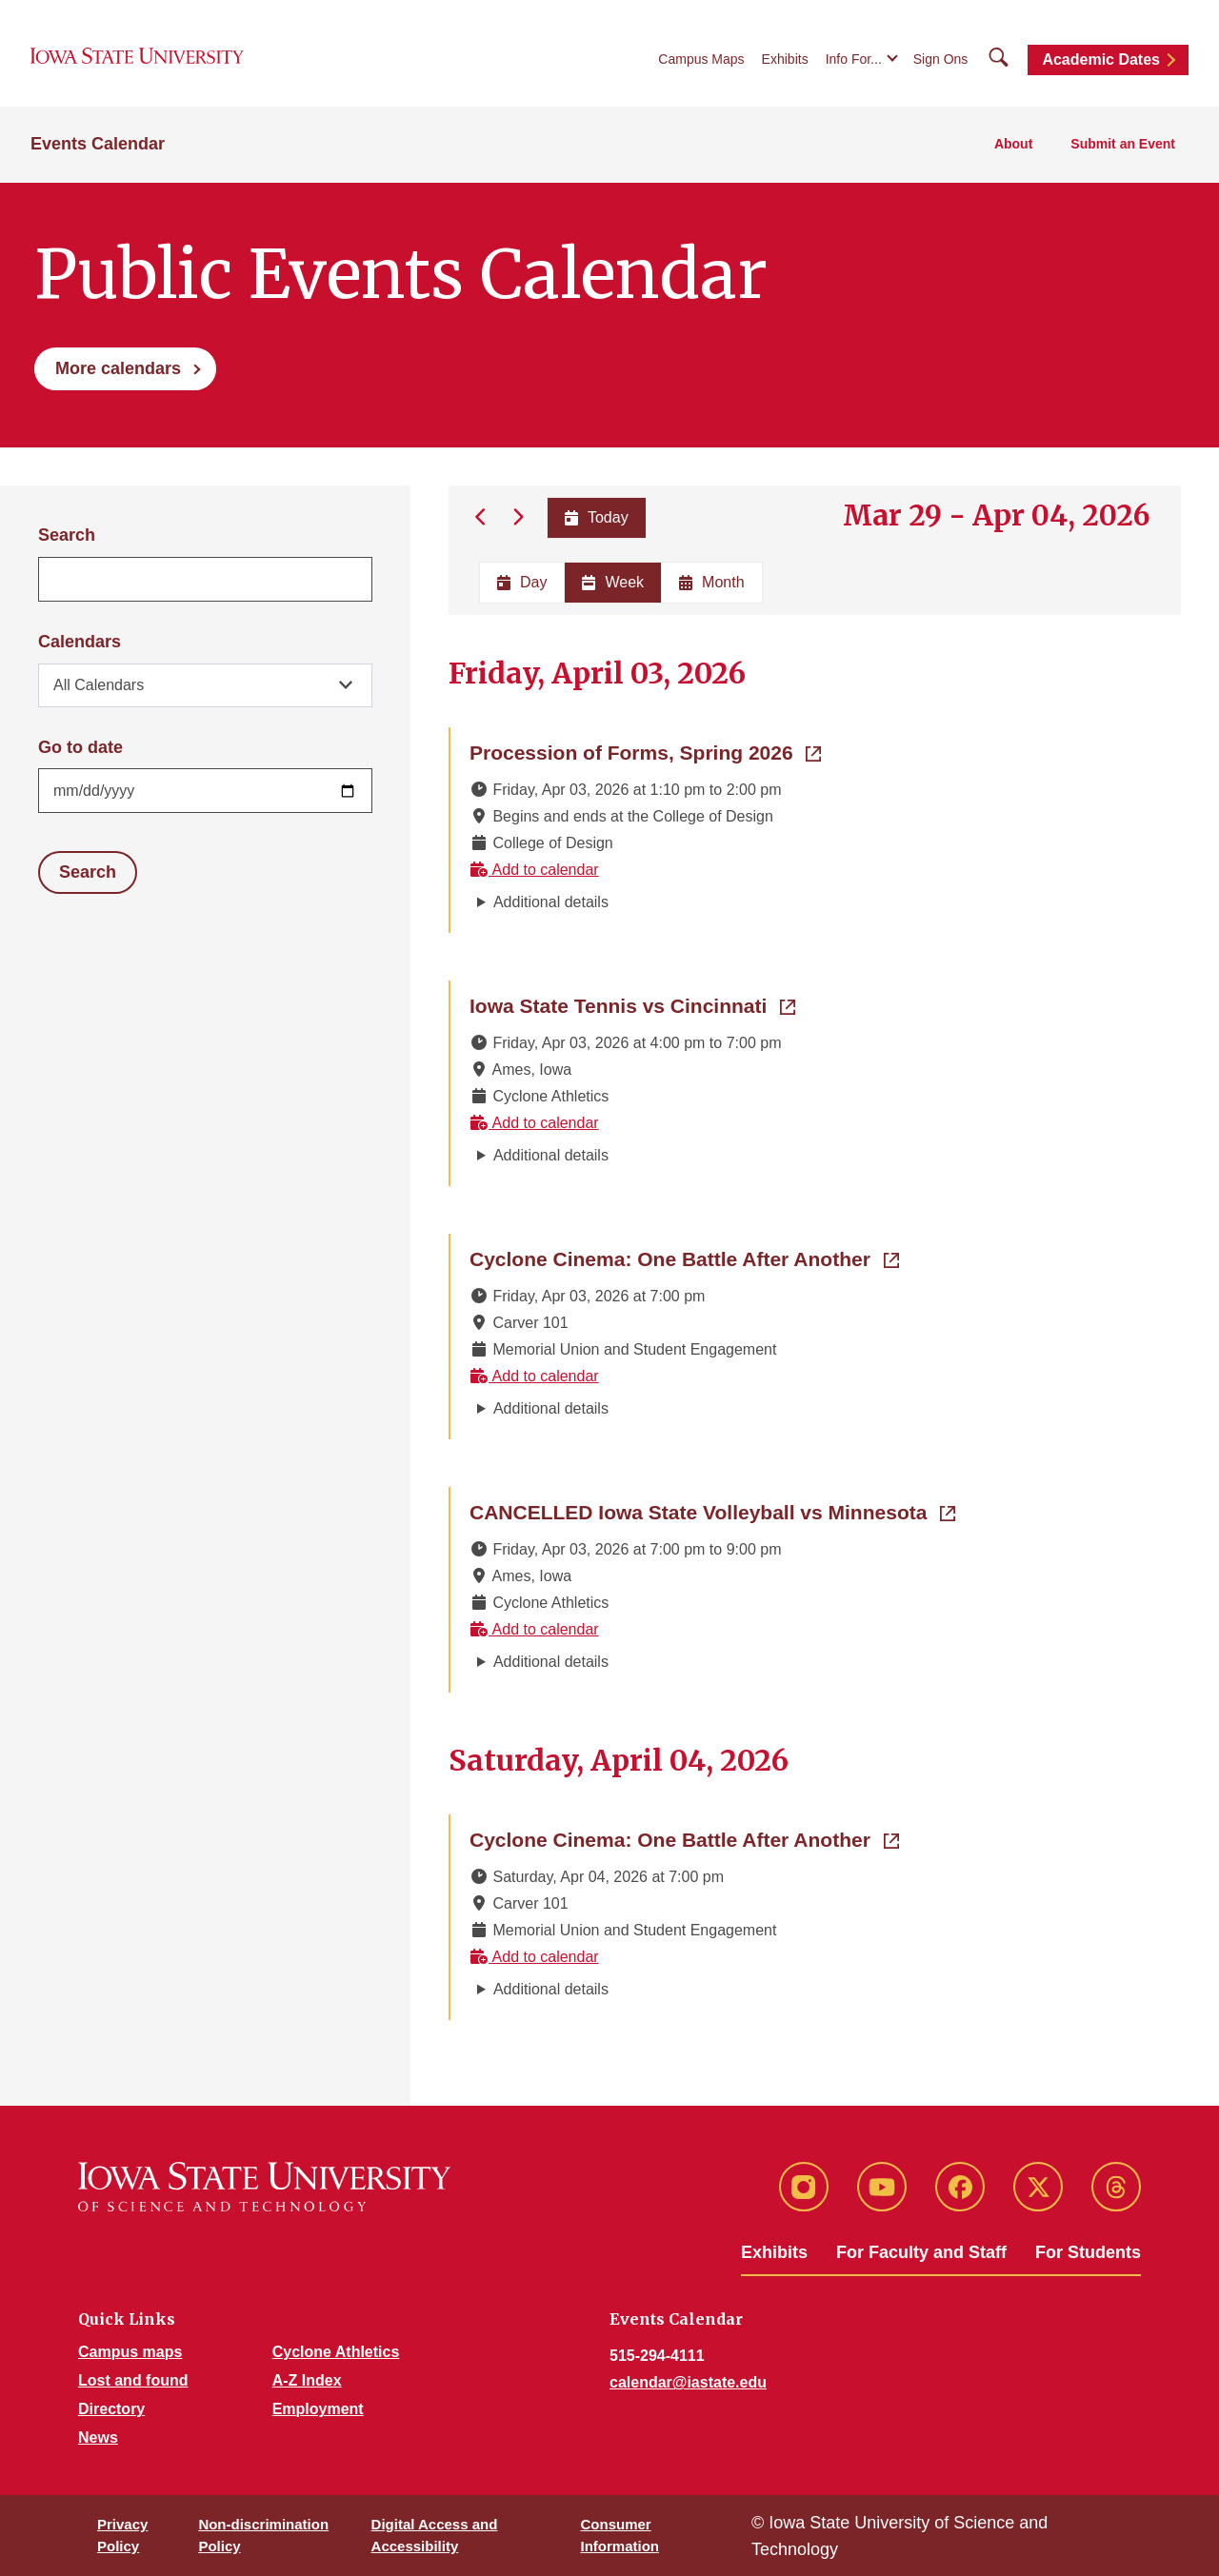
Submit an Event (1122, 143)
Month (711, 582)
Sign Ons (941, 59)
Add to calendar (534, 870)
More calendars (118, 368)
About (1013, 143)
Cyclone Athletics (336, 2352)
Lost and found (133, 2380)
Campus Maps (701, 59)
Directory (111, 2409)
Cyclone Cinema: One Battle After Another (684, 1257)
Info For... (854, 59)
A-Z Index (307, 2380)
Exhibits (785, 59)
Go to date (80, 747)
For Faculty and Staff (921, 2252)
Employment (318, 2409)
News (98, 2437)
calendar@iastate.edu (688, 2382)
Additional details (551, 902)
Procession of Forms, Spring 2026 (645, 751)
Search (66, 535)
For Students (1088, 2252)
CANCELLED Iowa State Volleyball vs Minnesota (712, 1510)
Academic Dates (1101, 59)
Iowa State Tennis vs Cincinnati (632, 1004)
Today (596, 517)
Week (613, 582)
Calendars (79, 641)
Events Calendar (97, 143)
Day (522, 582)
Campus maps (130, 2352)
